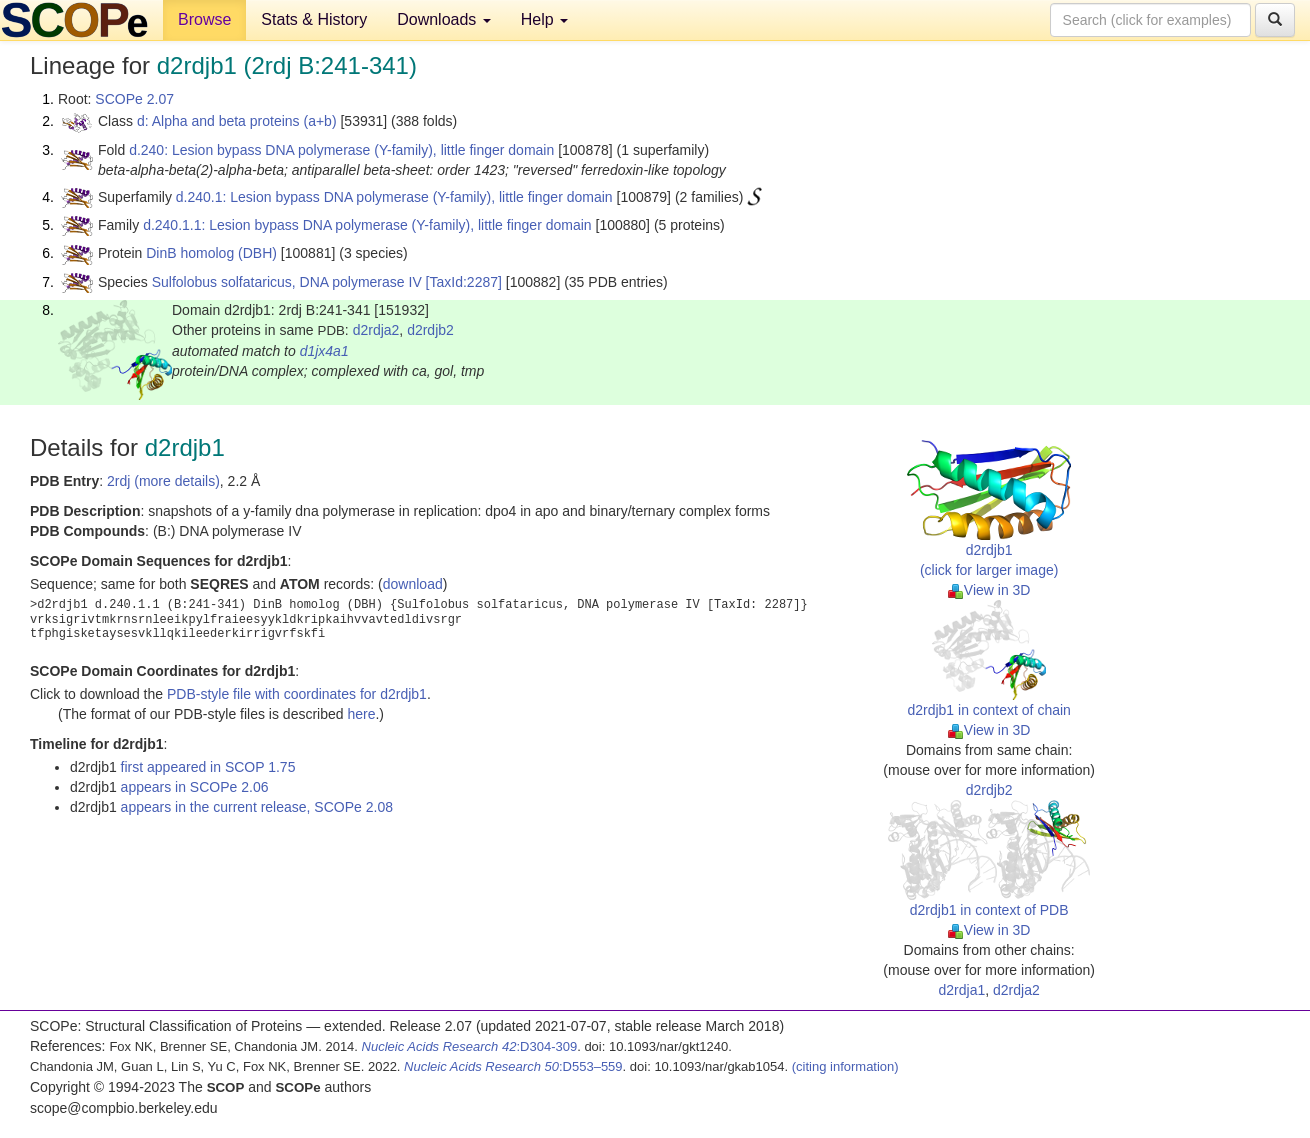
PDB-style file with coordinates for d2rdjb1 (297, 694)
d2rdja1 (962, 990)
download (413, 584)
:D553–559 (513, 1066)
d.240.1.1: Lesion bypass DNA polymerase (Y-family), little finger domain (367, 225)
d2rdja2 (376, 330)
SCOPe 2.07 (134, 99)
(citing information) (845, 1066)
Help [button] (544, 19)
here (361, 714)
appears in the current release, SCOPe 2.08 (257, 807)
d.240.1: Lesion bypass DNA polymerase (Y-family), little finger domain (394, 197)
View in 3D (989, 590)
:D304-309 (470, 1046)
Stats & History (314, 19)
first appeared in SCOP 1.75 (208, 767)
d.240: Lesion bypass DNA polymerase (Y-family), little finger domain (341, 150)
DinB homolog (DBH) (211, 253)
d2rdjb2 (430, 330)
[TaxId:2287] (464, 282)
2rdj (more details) (163, 481)
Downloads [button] (444, 19)
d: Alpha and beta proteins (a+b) (237, 121)
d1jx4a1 (324, 351)
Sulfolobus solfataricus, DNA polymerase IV (287, 282)
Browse (204, 19)
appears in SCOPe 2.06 (195, 787)
